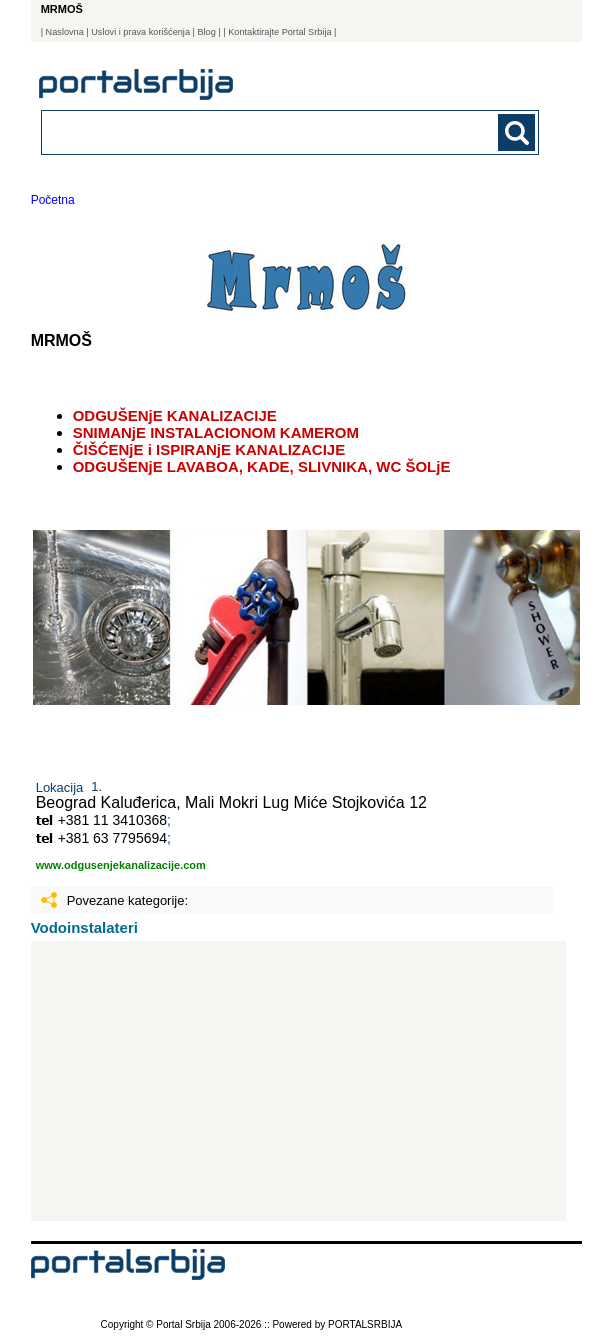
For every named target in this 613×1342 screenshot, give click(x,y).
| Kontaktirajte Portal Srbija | (279, 32)
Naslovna (65, 32)
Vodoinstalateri (84, 927)
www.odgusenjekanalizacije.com (121, 865)
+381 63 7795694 (112, 838)
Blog (206, 32)
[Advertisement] (298, 1081)
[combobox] (242, 131)
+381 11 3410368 (112, 820)
